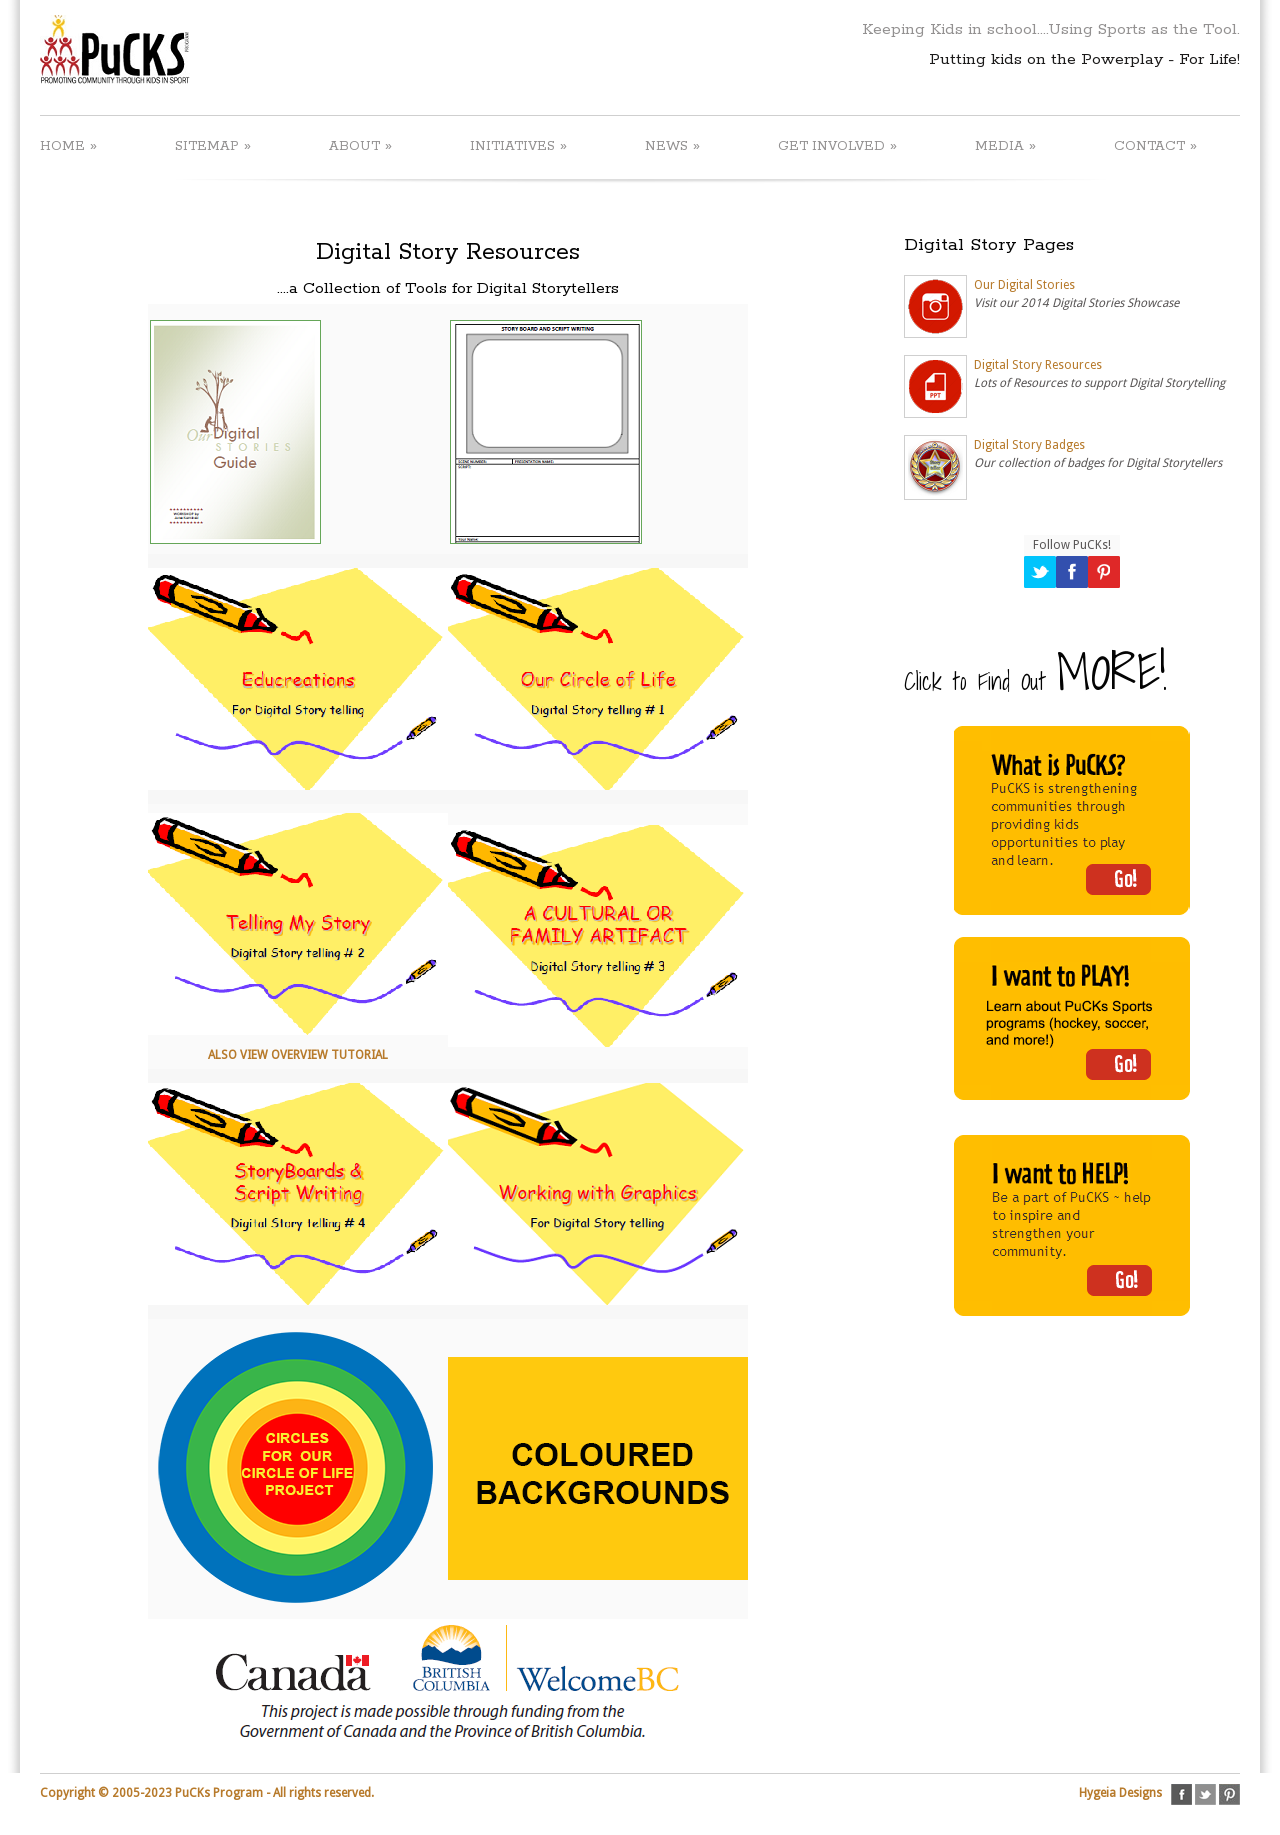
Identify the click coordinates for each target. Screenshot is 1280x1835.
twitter (1205, 1794)
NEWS (672, 145)
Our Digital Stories (1024, 285)
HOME (68, 145)
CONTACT (1155, 145)
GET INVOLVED (837, 145)
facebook (1181, 1794)
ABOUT (360, 145)
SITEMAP (213, 145)
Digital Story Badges (1029, 445)
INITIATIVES (518, 145)
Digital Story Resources (1038, 365)
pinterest (1229, 1794)
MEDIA (1005, 145)
